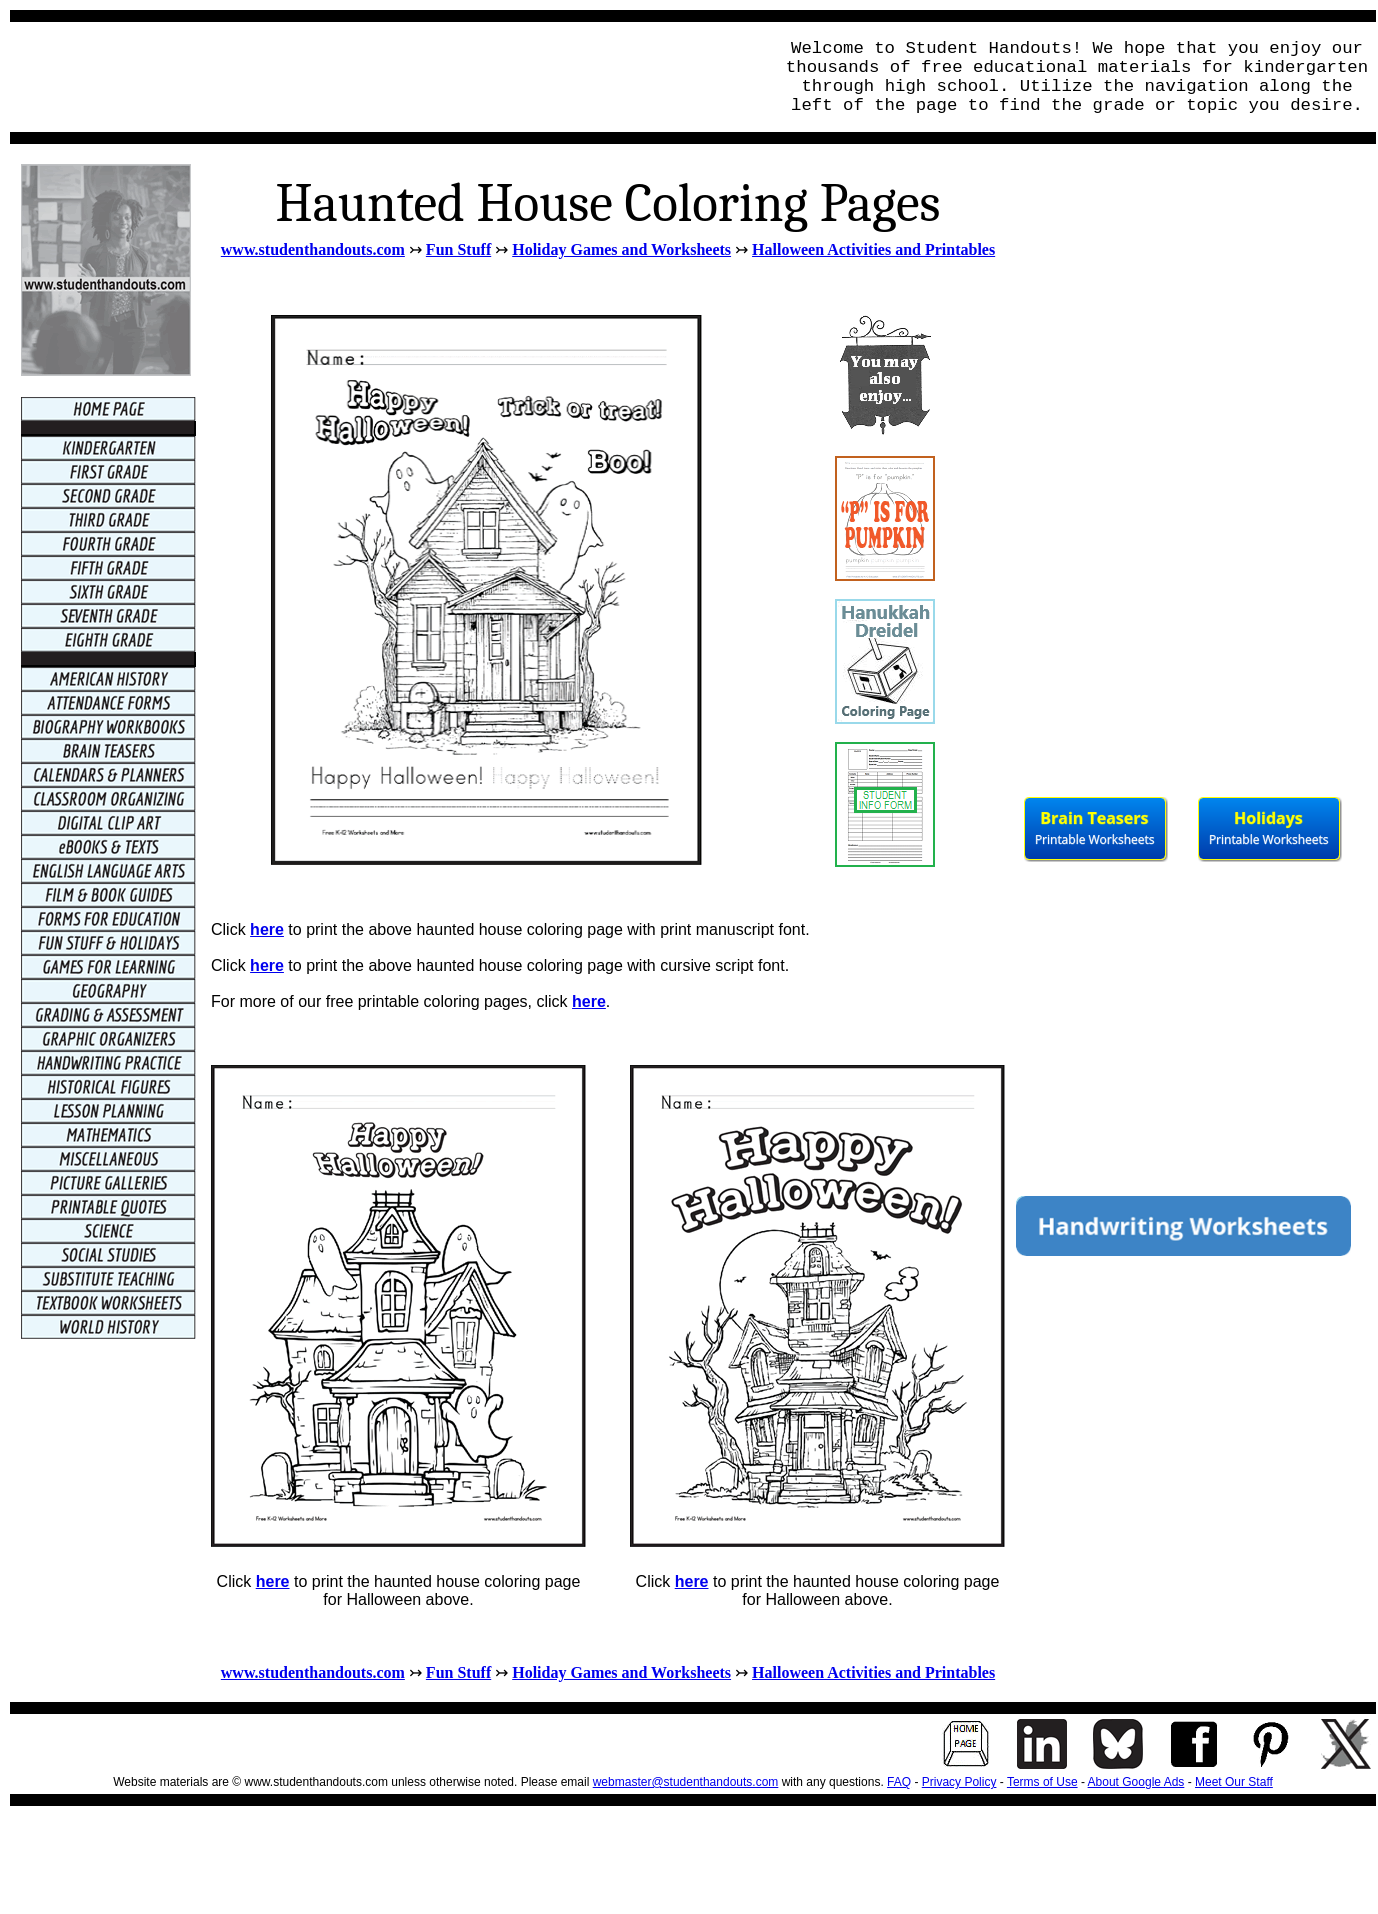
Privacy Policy (959, 1782)
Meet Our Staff (1234, 1782)
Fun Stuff (458, 249)
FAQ (899, 1782)
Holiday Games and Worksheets (621, 249)
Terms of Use (1042, 1782)
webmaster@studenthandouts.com (686, 1782)
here (267, 929)
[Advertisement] (386, 77)
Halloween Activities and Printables (873, 249)
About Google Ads (1136, 1782)
